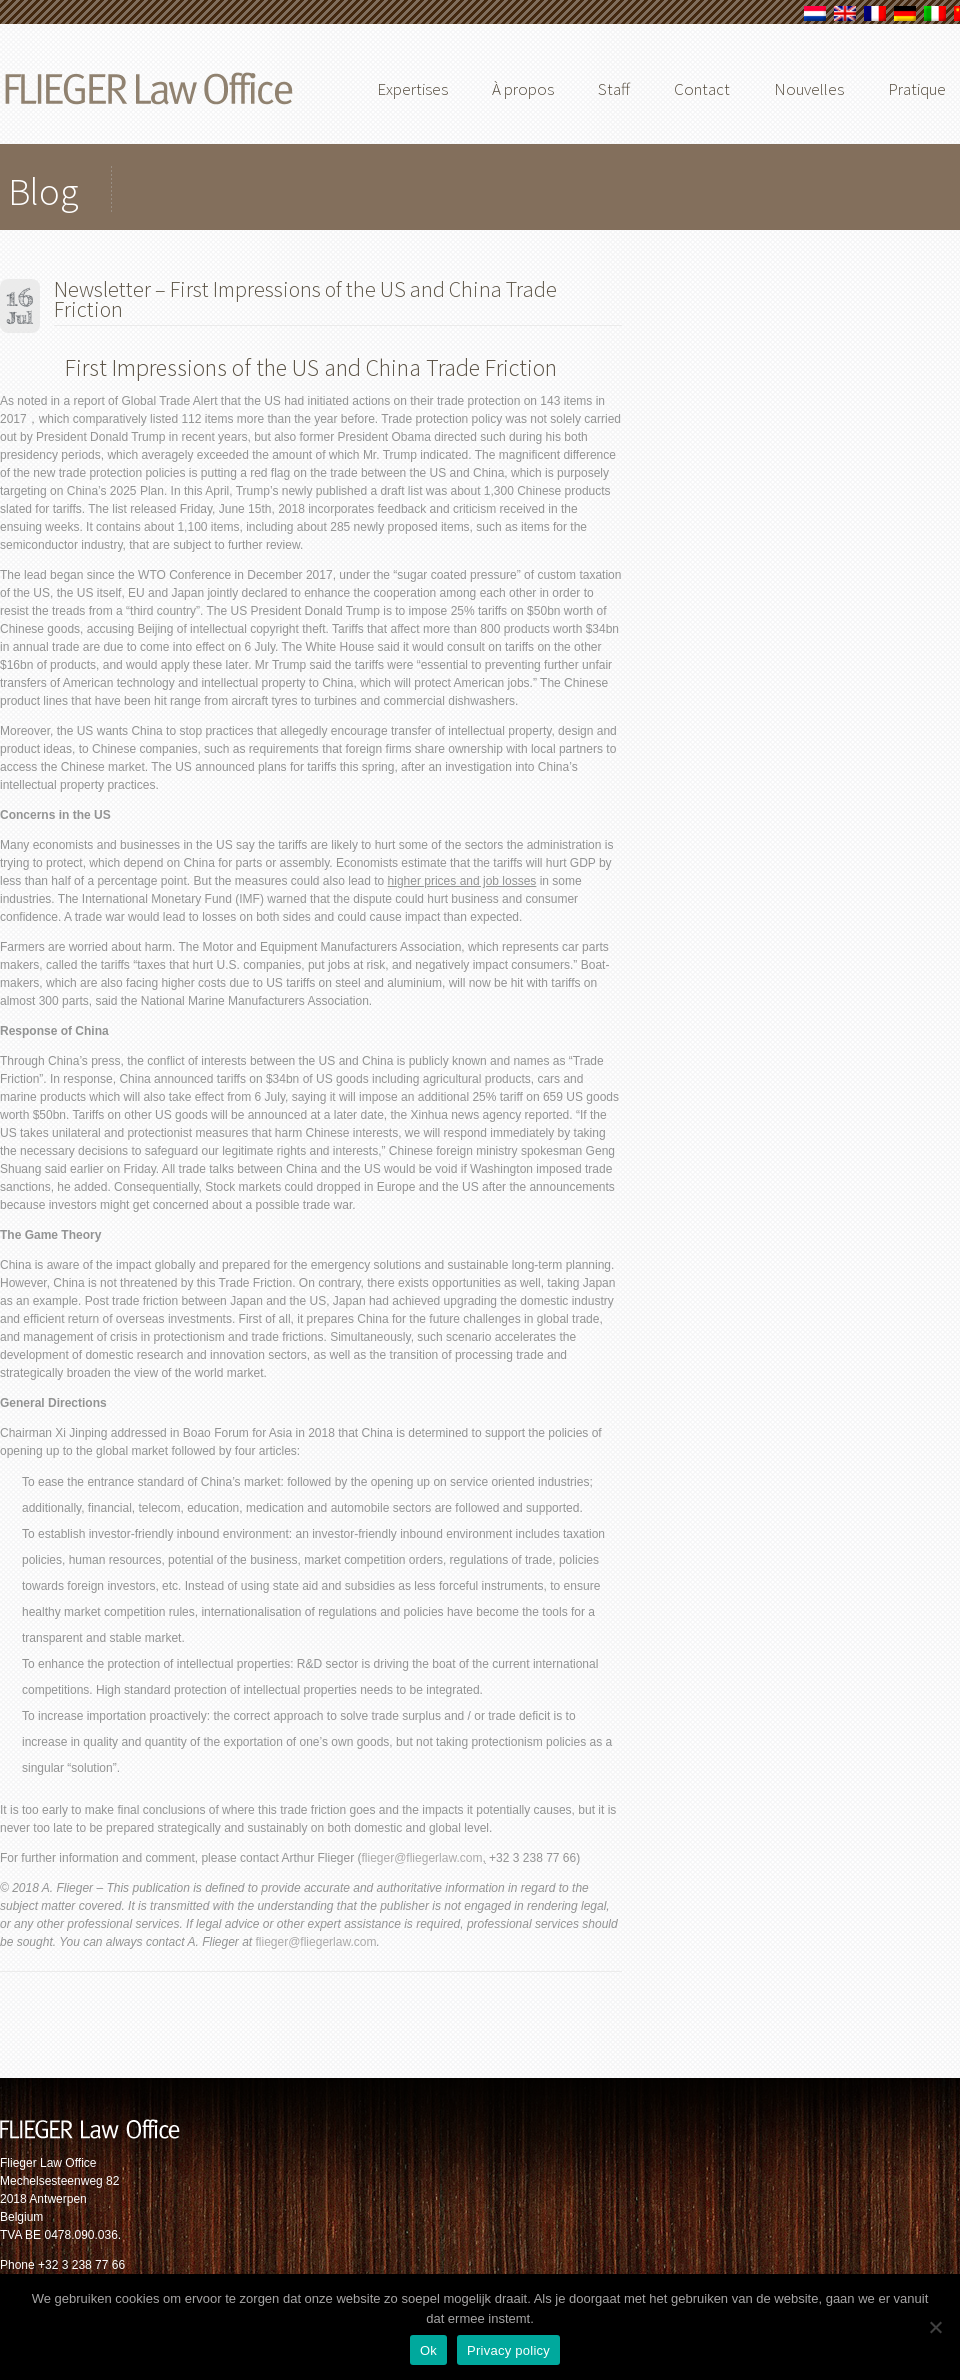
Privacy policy (508, 2350)
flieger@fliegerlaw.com (422, 1858)
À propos (523, 89)
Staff (614, 89)
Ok (428, 2350)
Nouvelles (809, 89)
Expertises (412, 89)
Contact (702, 89)
